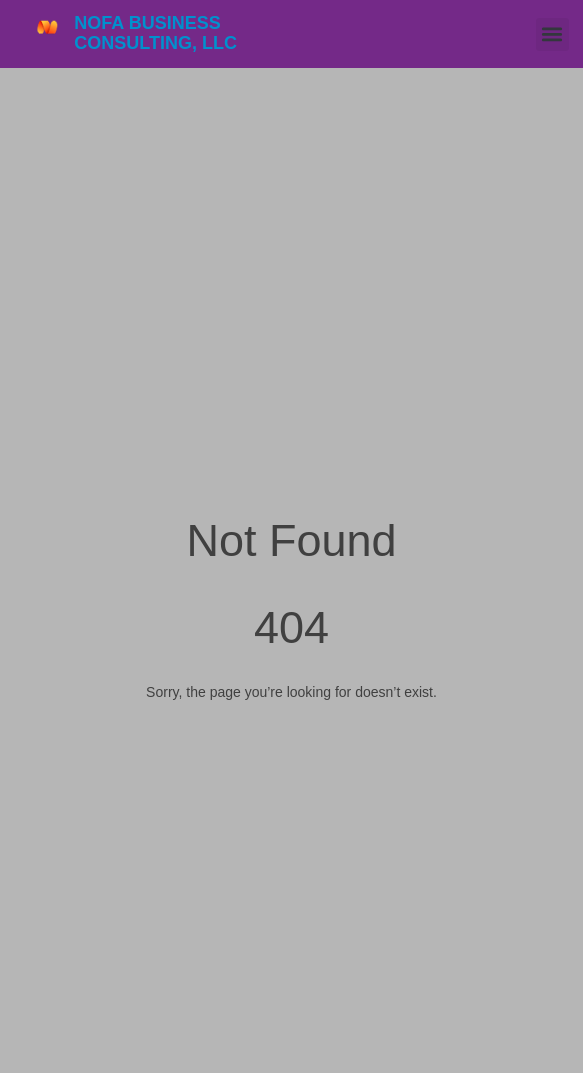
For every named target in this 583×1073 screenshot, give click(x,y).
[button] (552, 34)
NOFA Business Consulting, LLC (155, 33)
